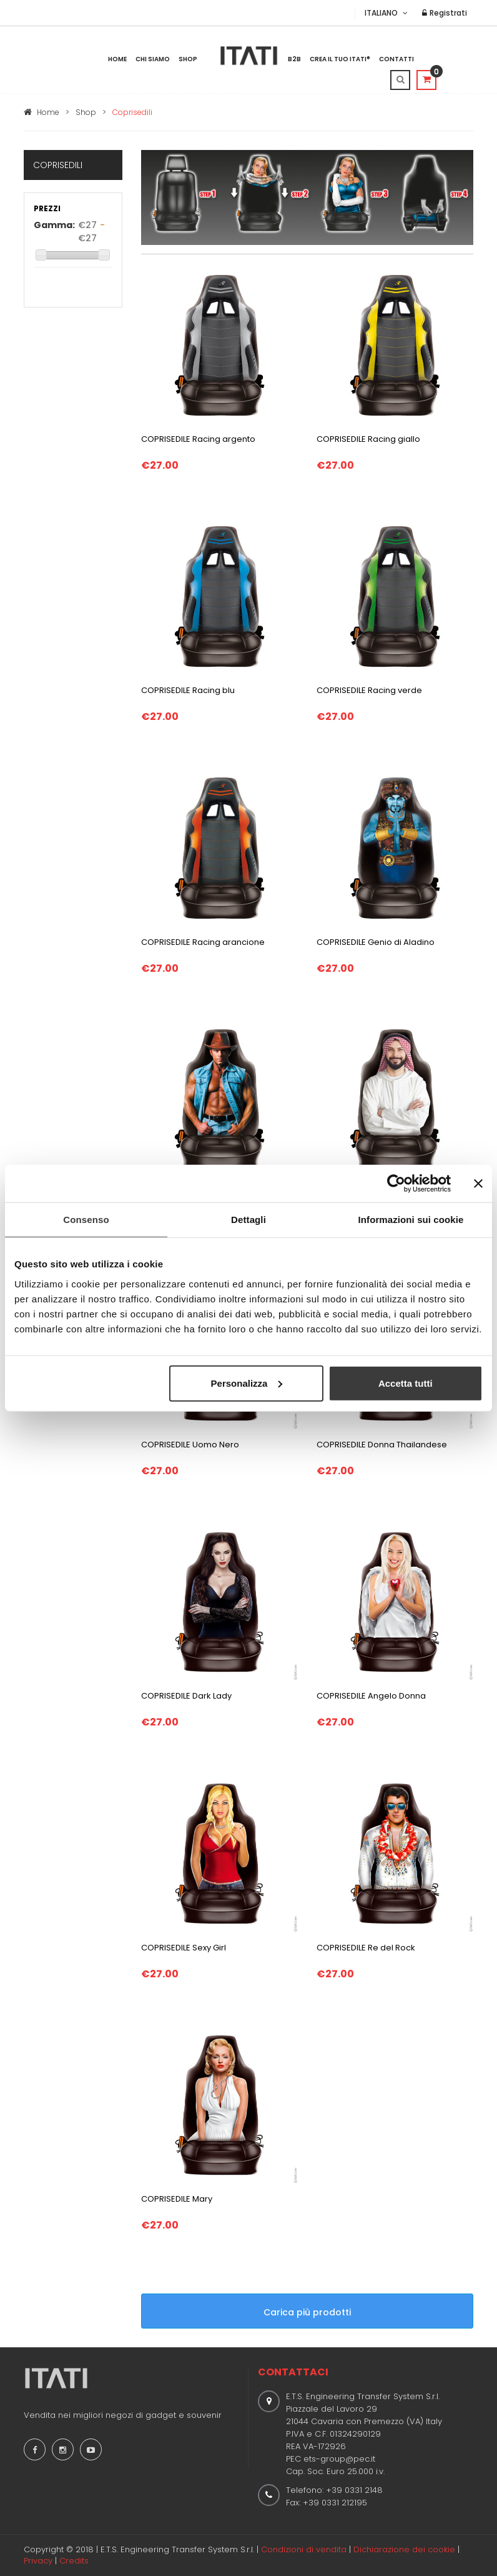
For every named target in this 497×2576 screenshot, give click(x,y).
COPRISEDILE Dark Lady (186, 1696)
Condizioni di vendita (304, 2549)
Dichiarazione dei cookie (404, 2549)
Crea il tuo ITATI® (340, 59)
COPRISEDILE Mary (176, 2199)
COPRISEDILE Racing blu (188, 690)
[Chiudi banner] (478, 1183)
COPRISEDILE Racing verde (369, 690)
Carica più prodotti (320, 2311)
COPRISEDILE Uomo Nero (190, 1444)
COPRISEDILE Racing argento (198, 439)
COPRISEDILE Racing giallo (368, 439)
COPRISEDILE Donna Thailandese (382, 1444)
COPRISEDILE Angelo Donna (371, 1696)
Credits (74, 2561)
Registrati (444, 12)
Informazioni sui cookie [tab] (411, 1219)
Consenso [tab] (86, 1219)
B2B (294, 59)
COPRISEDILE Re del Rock (366, 1948)
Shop (188, 59)
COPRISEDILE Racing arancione (203, 942)
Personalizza (247, 1382)
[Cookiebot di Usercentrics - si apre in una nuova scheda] (396, 1183)
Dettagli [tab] (248, 1219)
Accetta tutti (405, 1382)
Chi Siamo (152, 59)
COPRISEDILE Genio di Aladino (376, 942)
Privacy (38, 2561)
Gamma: (54, 225)
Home (117, 59)
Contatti (396, 59)
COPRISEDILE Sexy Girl (183, 1948)
